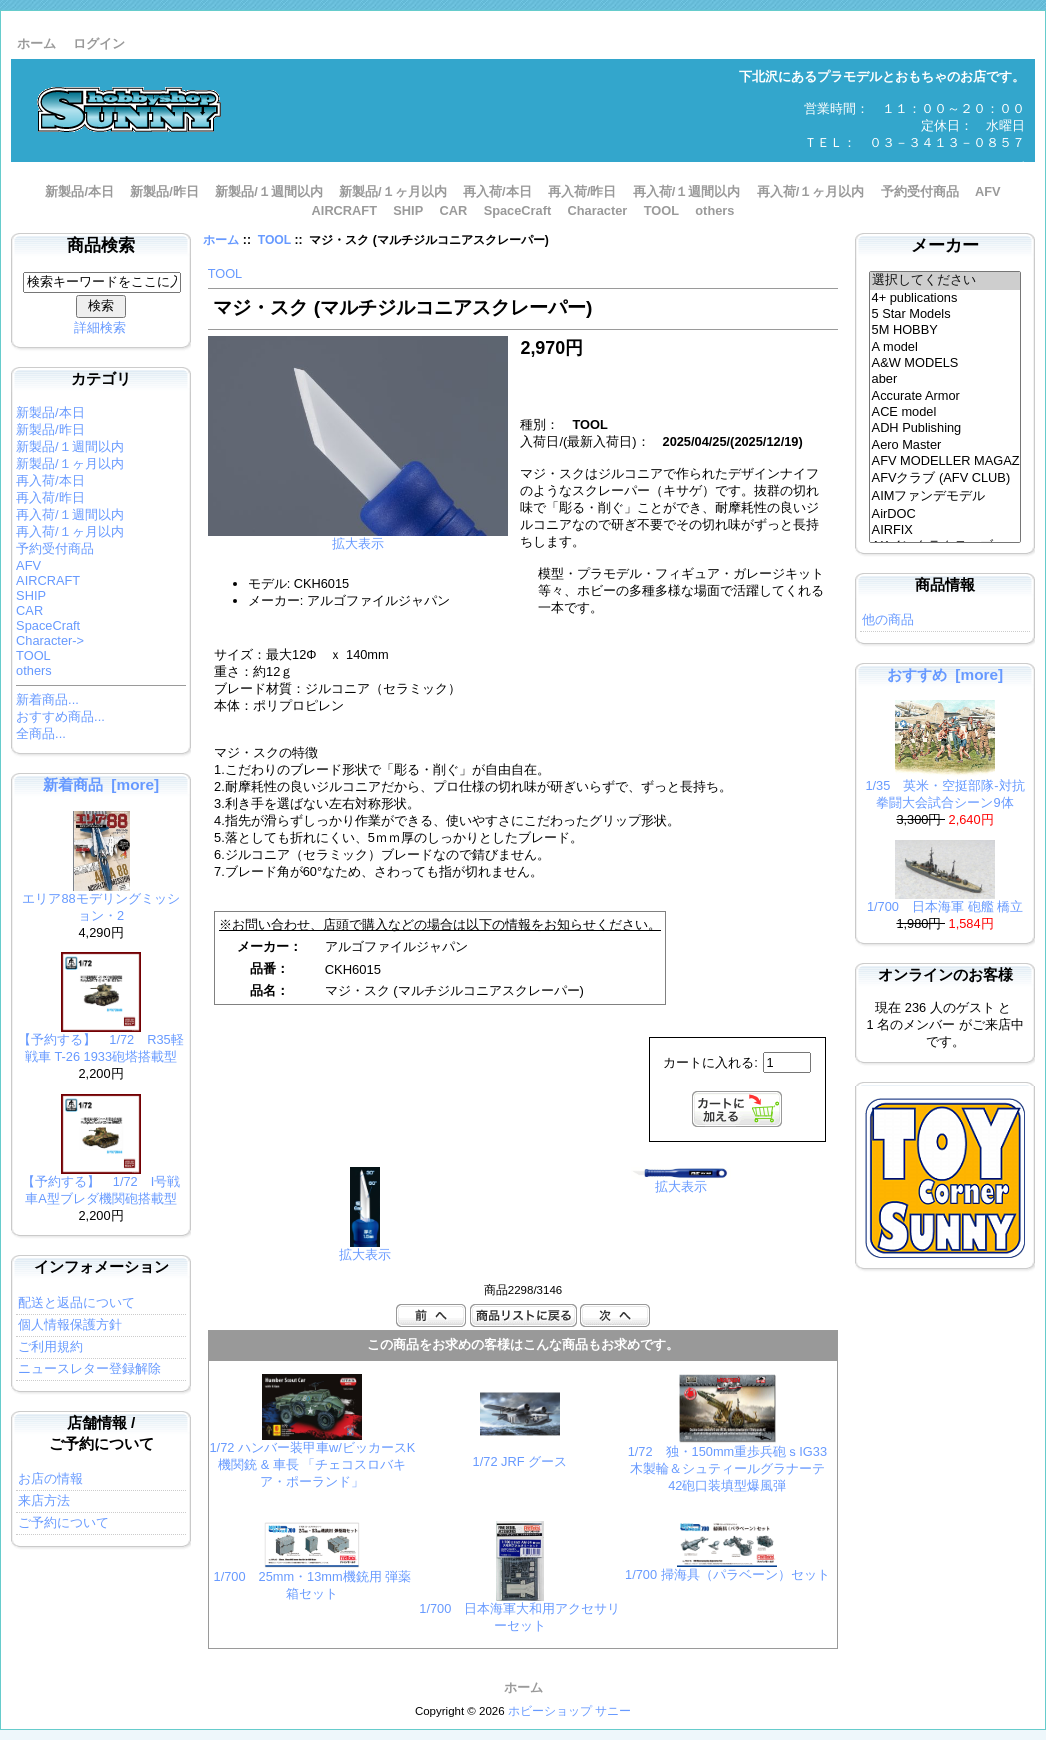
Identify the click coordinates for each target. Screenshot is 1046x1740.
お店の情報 (50, 1478)
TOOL (274, 240)
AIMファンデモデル (945, 497)
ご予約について (63, 1522)
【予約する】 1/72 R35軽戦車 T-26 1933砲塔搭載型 (100, 1042)
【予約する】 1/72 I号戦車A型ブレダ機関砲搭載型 (101, 1184)
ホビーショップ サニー (569, 1711)
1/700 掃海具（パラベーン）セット (727, 1574)
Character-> (50, 640)
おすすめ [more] (945, 674)
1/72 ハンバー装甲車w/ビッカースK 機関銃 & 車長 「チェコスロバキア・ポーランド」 (312, 1464)
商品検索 (101, 245)
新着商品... (47, 699)
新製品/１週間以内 (269, 191)
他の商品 (888, 619)
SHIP (408, 210)
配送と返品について (76, 1302)
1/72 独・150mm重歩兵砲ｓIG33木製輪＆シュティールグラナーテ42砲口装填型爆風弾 (727, 1468)
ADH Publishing (945, 428)
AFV (988, 191)
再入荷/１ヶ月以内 (811, 191)
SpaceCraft (518, 210)
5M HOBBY (945, 330)
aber (945, 379)
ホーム (36, 43)
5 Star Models (945, 314)
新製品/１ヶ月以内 (393, 191)
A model (945, 347)
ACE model (945, 412)
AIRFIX (945, 530)
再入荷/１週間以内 (687, 191)
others (714, 210)
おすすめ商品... (60, 716)
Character (598, 210)
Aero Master (945, 445)
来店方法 (44, 1500)
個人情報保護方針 (70, 1324)
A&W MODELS (945, 363)
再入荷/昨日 (582, 191)
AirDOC (945, 514)
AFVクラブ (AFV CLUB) (945, 479)
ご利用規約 (50, 1346)
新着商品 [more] (101, 784)
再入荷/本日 (497, 191)
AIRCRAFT (344, 210)
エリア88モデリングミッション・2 (100, 901)
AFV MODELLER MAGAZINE (945, 461)
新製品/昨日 (164, 191)
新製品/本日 (79, 191)
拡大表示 (365, 1248)
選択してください (945, 281)
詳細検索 (100, 327)
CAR (454, 210)
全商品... (41, 733)
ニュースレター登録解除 (89, 1368)
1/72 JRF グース (520, 1461)
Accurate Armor (945, 396)
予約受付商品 (920, 191)
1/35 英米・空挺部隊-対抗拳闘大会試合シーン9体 (944, 788)
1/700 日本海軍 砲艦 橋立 (945, 900)
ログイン (99, 43)
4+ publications (945, 298)
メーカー (945, 245)
